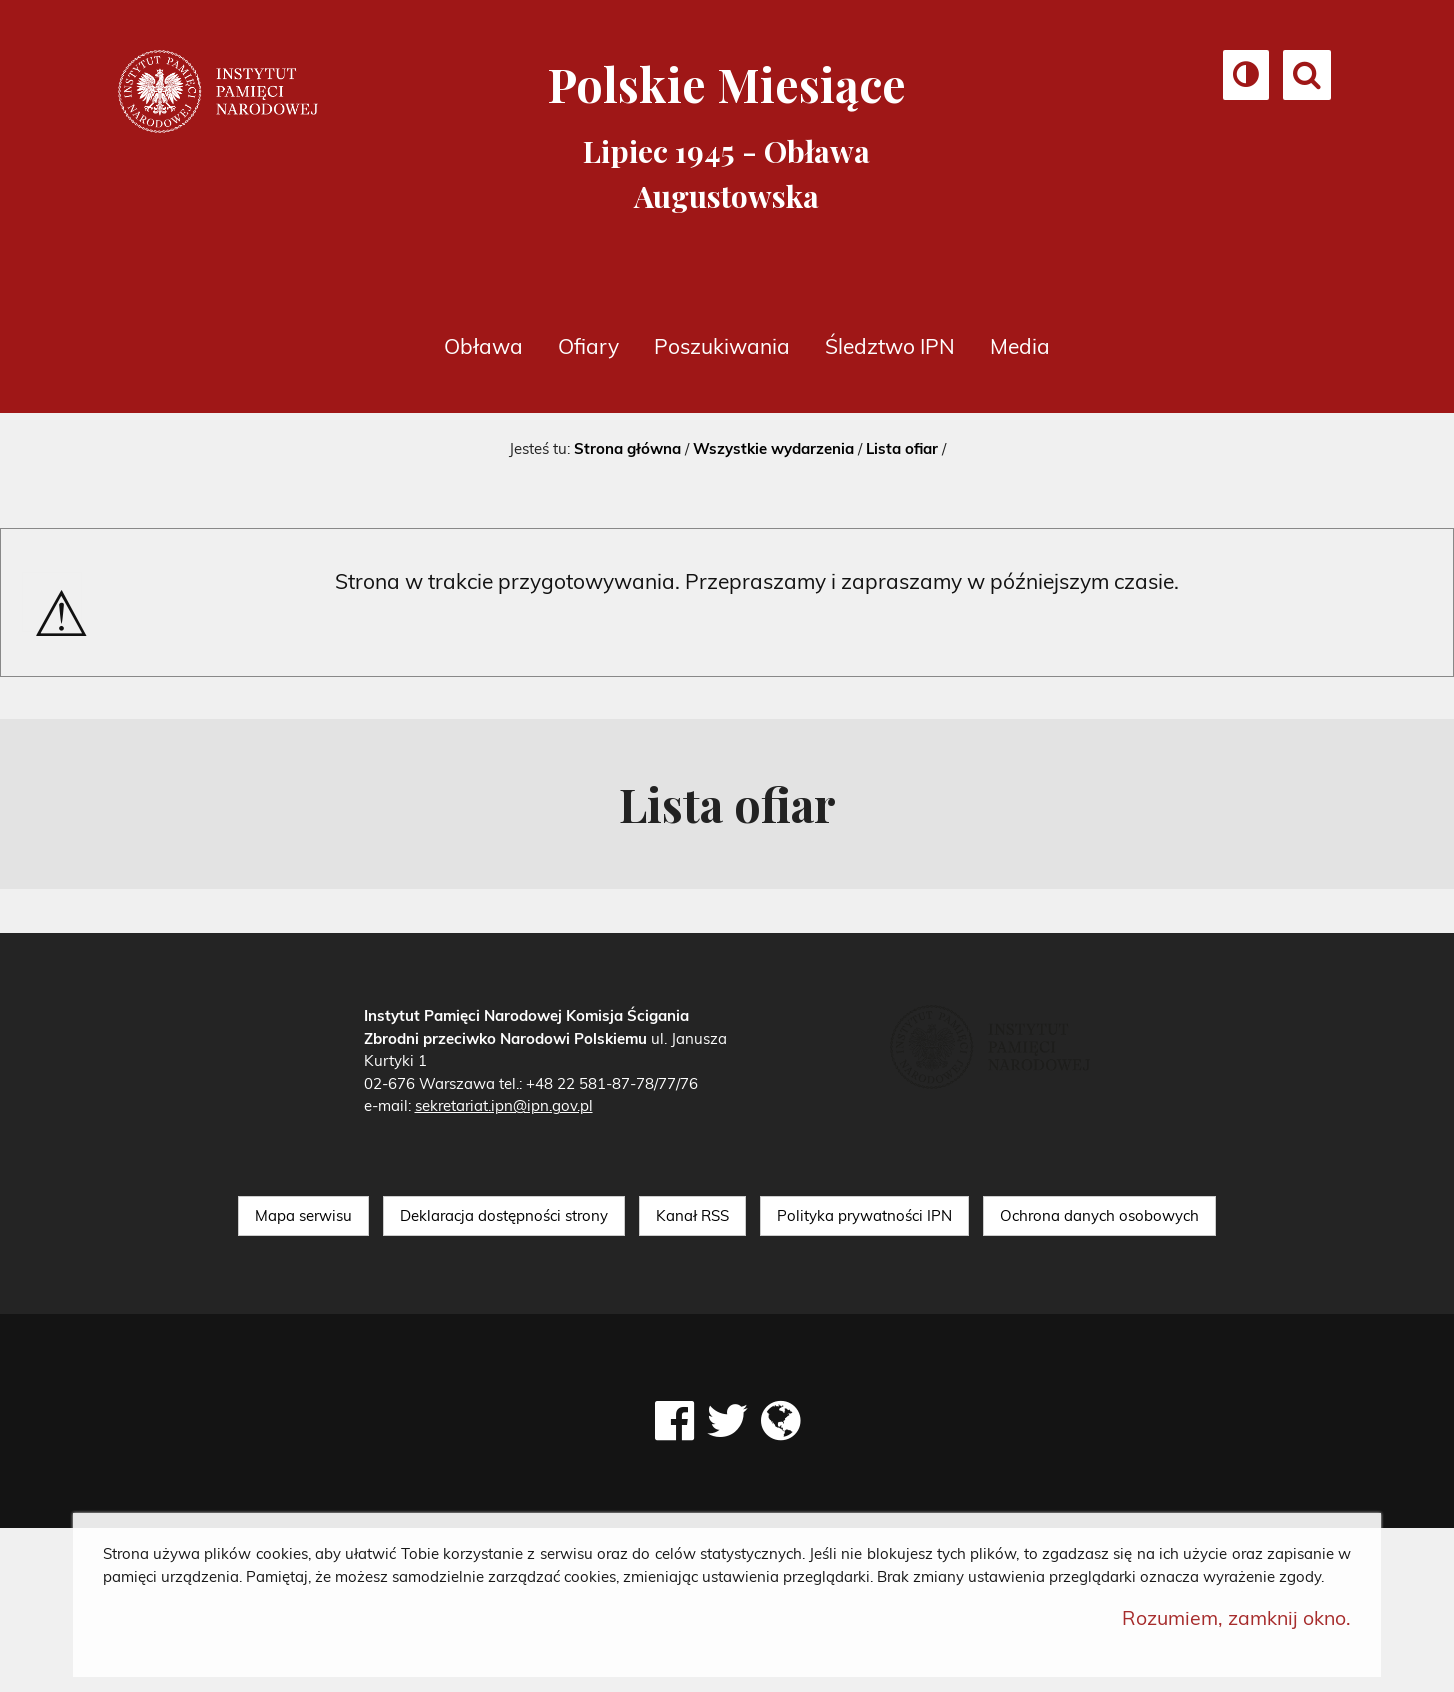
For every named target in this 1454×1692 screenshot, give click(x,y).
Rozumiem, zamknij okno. (1236, 1617)
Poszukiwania (722, 346)
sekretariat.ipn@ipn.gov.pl (504, 1105)
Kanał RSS (692, 1215)
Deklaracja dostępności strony (504, 1215)
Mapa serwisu (303, 1215)
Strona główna (627, 448)
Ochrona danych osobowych (1099, 1215)
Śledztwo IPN (890, 346)
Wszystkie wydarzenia (773, 448)
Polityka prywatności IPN (864, 1215)
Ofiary (588, 346)
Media (1020, 346)
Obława (483, 346)
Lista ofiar (902, 448)
